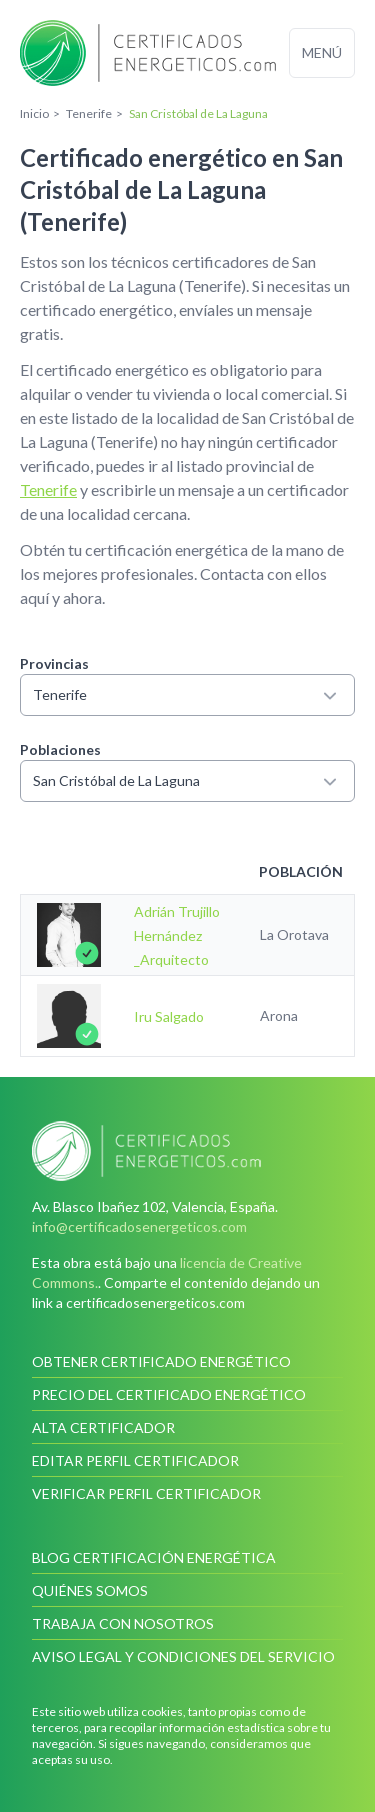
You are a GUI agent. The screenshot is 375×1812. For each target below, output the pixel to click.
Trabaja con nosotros (123, 1623)
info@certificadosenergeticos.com (139, 1226)
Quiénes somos (90, 1590)
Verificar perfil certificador (146, 1493)
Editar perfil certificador (135, 1460)
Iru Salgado (169, 1016)
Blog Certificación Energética (154, 1557)
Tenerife (48, 489)
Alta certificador (103, 1427)
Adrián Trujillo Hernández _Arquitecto (178, 935)
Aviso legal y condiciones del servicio (183, 1656)
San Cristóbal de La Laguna (187, 781)
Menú (322, 52)
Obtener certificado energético (161, 1361)
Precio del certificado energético (169, 1394)
